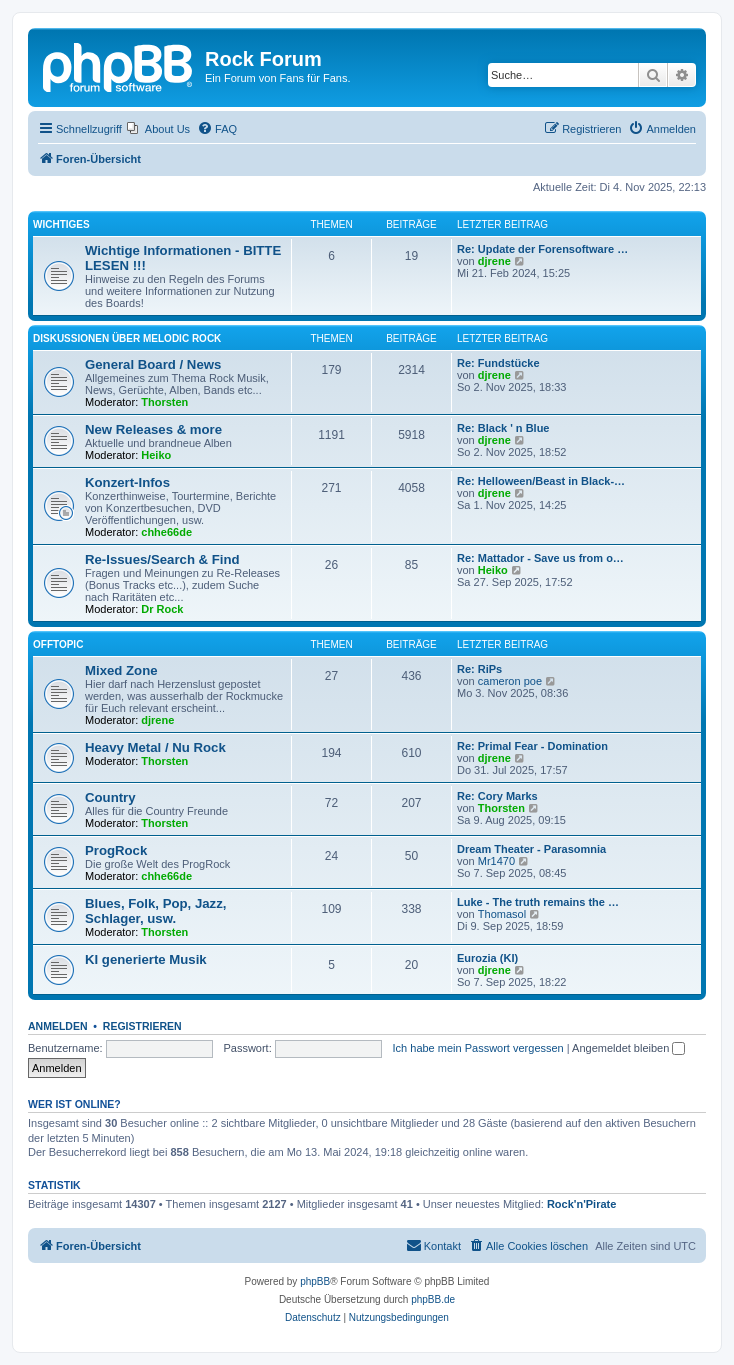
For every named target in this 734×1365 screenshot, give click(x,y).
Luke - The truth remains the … (538, 902)
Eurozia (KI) (487, 958)
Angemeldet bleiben (628, 1048)
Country (110, 797)
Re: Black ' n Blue (503, 428)
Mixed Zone (121, 670)
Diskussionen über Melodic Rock (127, 338)
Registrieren (142, 1026)
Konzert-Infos (127, 482)
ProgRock (116, 850)
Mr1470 (496, 861)
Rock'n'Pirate (581, 1204)
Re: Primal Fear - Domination (532, 746)
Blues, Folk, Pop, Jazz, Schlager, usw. (155, 911)
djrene (494, 261)
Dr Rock (162, 609)
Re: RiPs (479, 669)
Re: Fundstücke (498, 363)
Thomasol (502, 914)
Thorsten (164, 402)
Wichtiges (61, 224)
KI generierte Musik (146, 959)
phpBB (315, 1281)
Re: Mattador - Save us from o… (540, 558)
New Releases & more (153, 429)
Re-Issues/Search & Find (162, 559)
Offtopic (58, 644)
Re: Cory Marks (497, 796)
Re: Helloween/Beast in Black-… (541, 481)
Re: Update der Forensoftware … (542, 249)
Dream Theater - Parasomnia (531, 849)
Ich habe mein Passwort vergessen (478, 1048)
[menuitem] (158, 129)
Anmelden (58, 1026)
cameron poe (510, 681)
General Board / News (153, 364)
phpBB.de (433, 1299)
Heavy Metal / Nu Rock (155, 747)
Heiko (156, 455)
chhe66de (166, 532)
